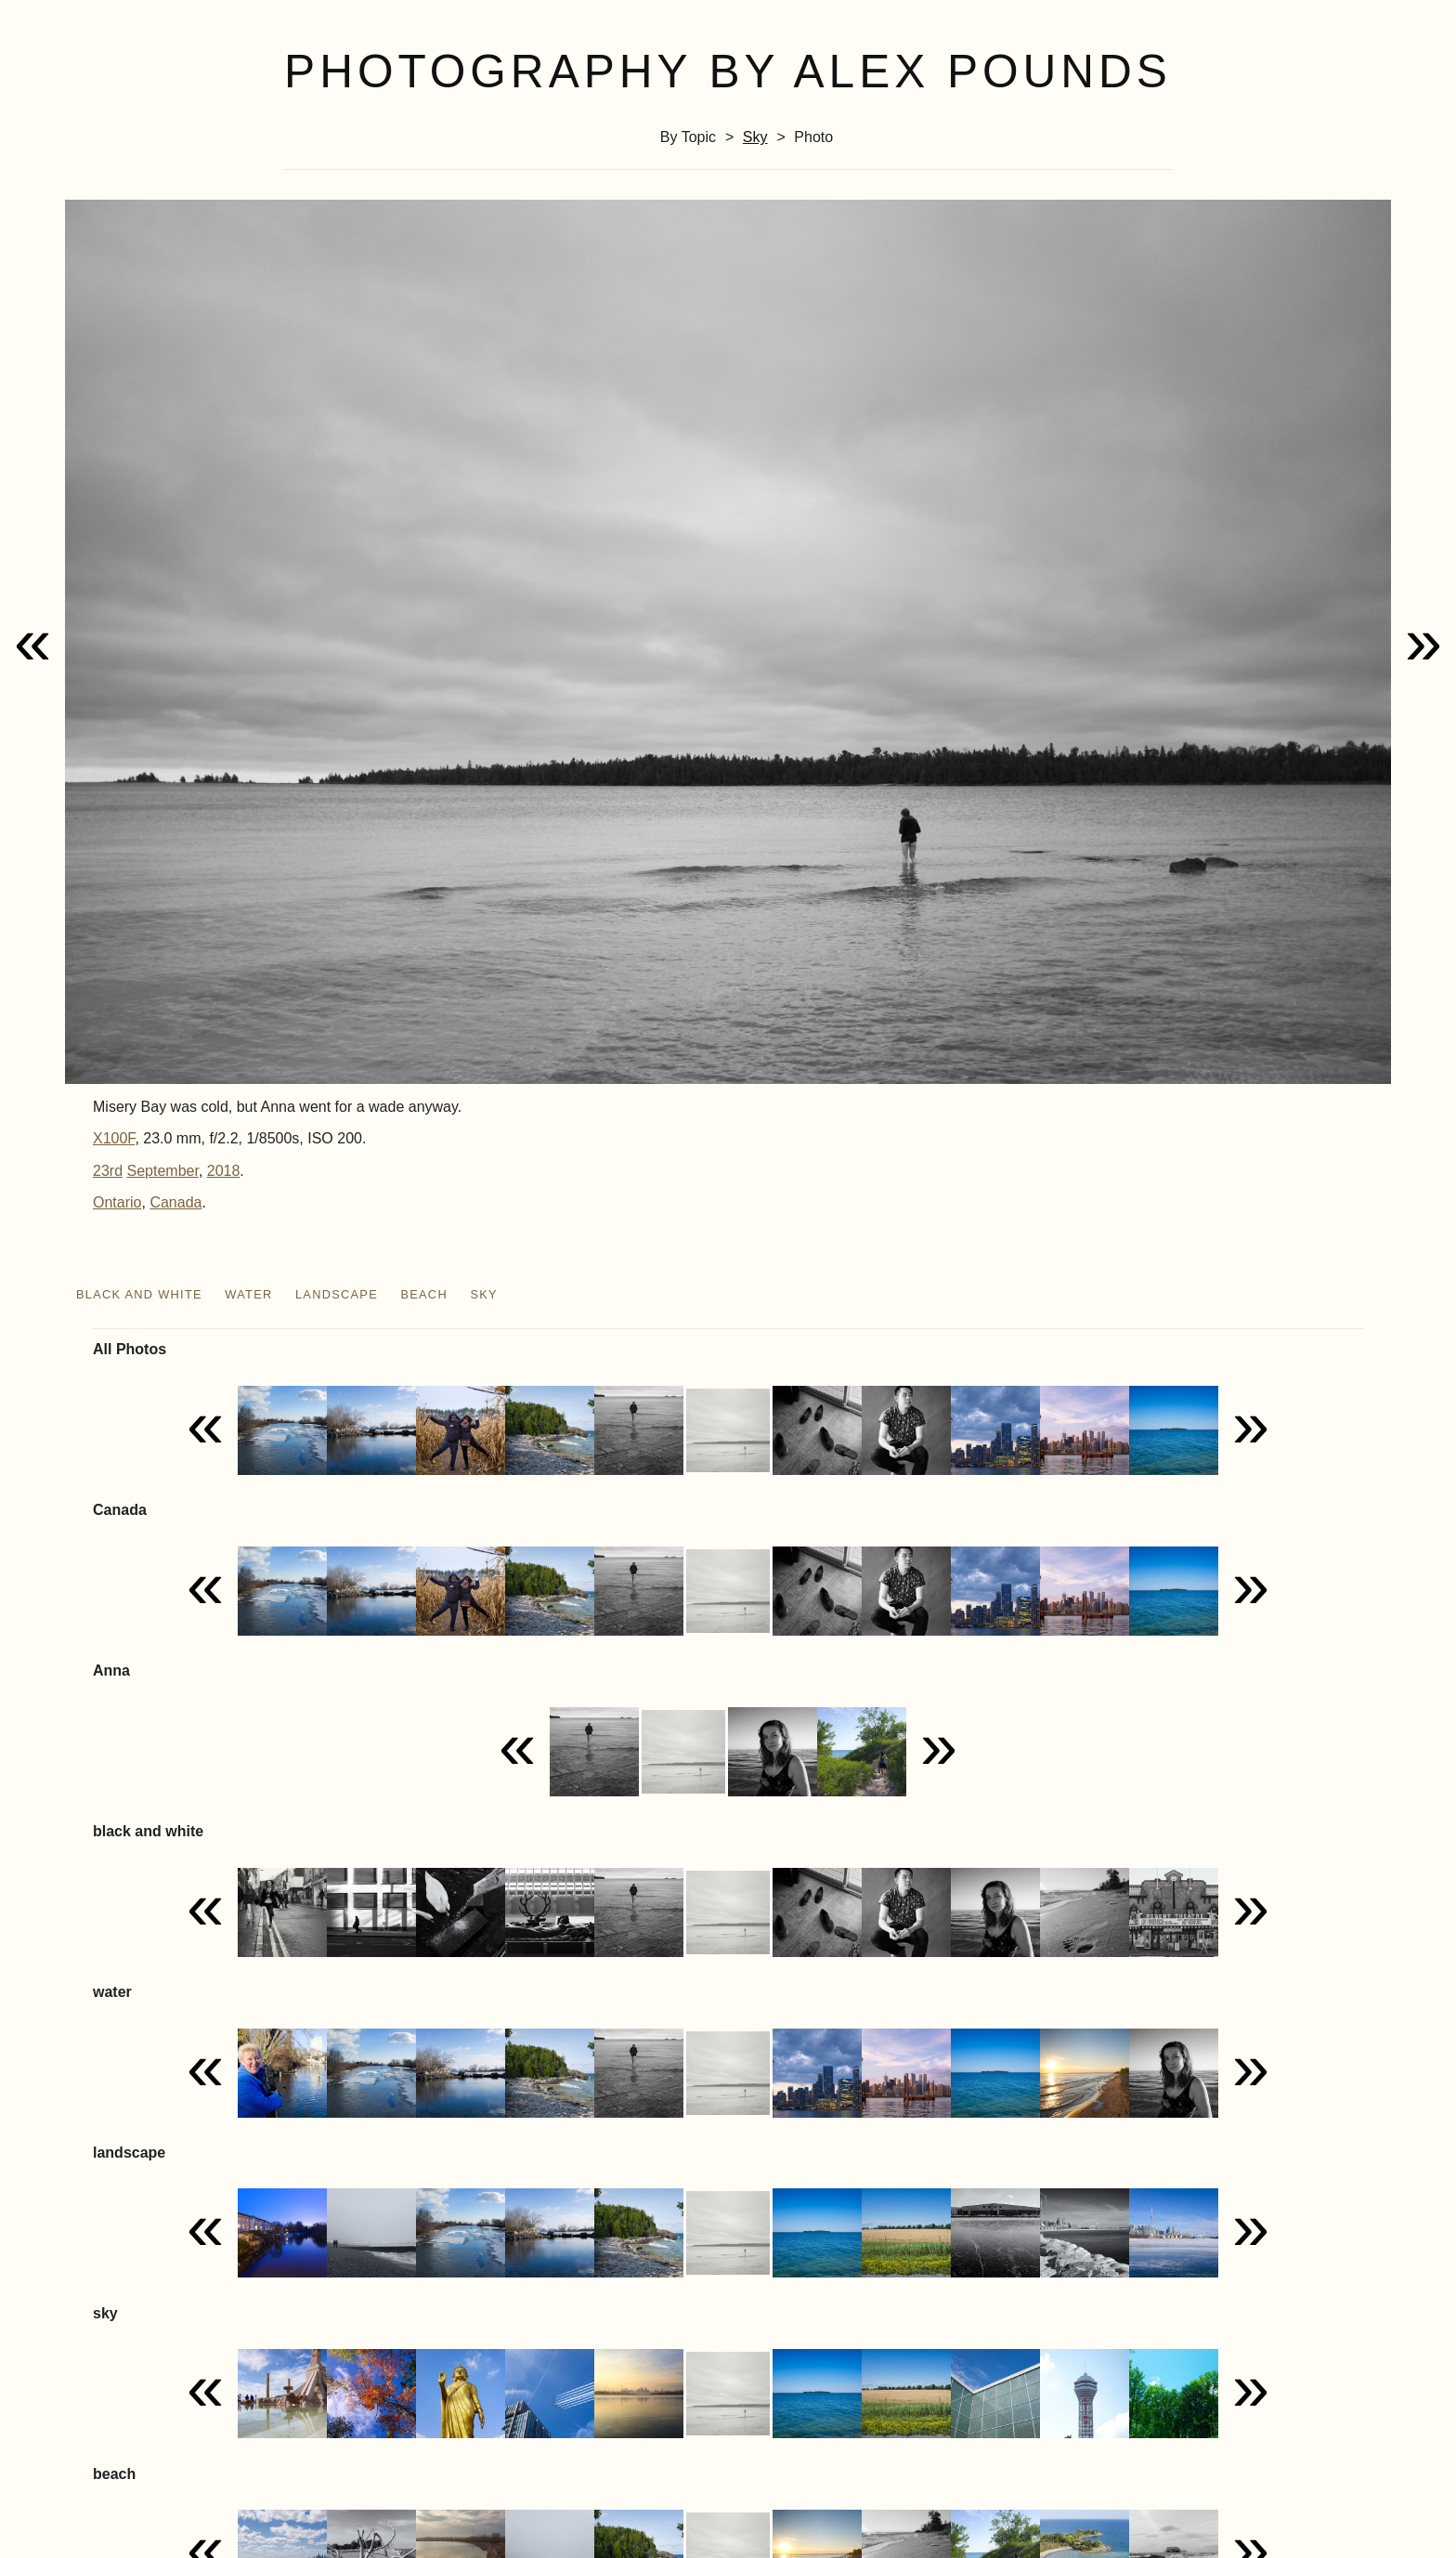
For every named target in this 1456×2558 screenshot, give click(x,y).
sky (755, 137)
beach (424, 1294)
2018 (223, 1171)
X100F (114, 1138)
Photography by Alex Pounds (728, 72)
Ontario (117, 1202)
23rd (108, 1171)
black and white (139, 1294)
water (248, 1294)
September (162, 1171)
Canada (176, 1202)
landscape (336, 1294)
